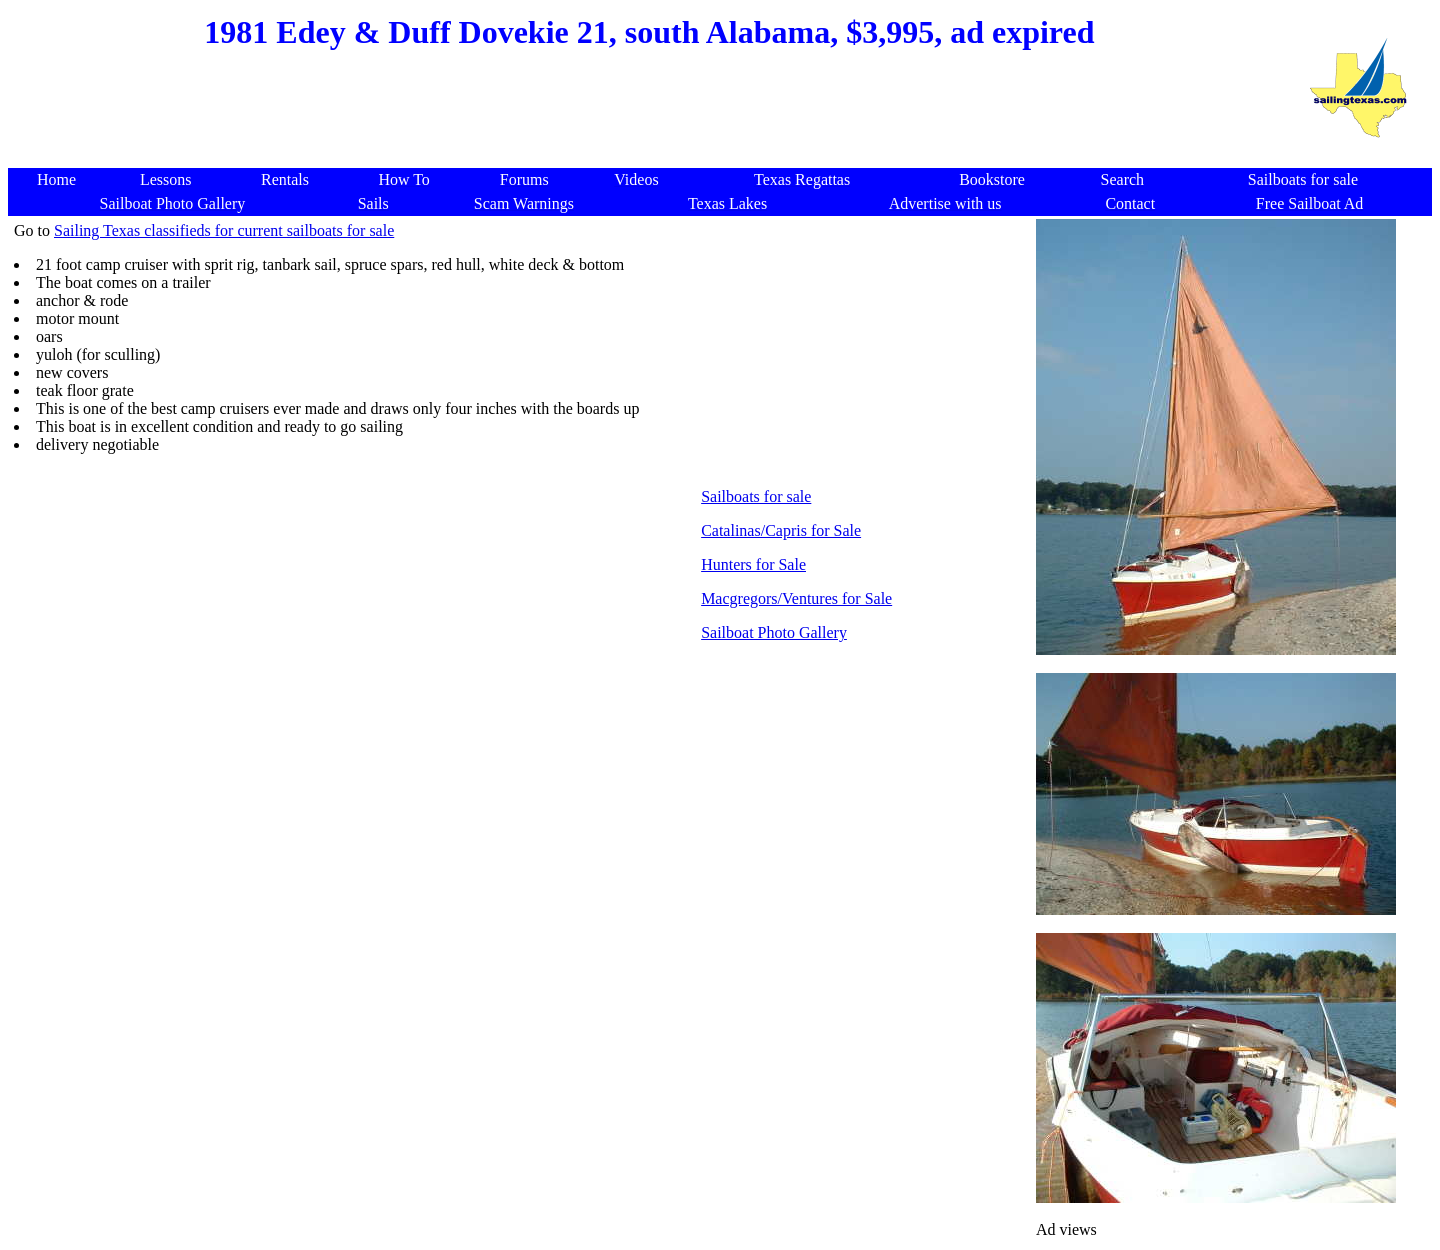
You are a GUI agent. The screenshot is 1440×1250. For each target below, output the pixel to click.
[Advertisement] (647, 120)
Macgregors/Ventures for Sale (796, 598)
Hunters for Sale (753, 564)
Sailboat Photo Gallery (774, 632)
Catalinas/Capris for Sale (781, 530)
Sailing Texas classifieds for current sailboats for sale (224, 230)
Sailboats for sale (756, 496)
